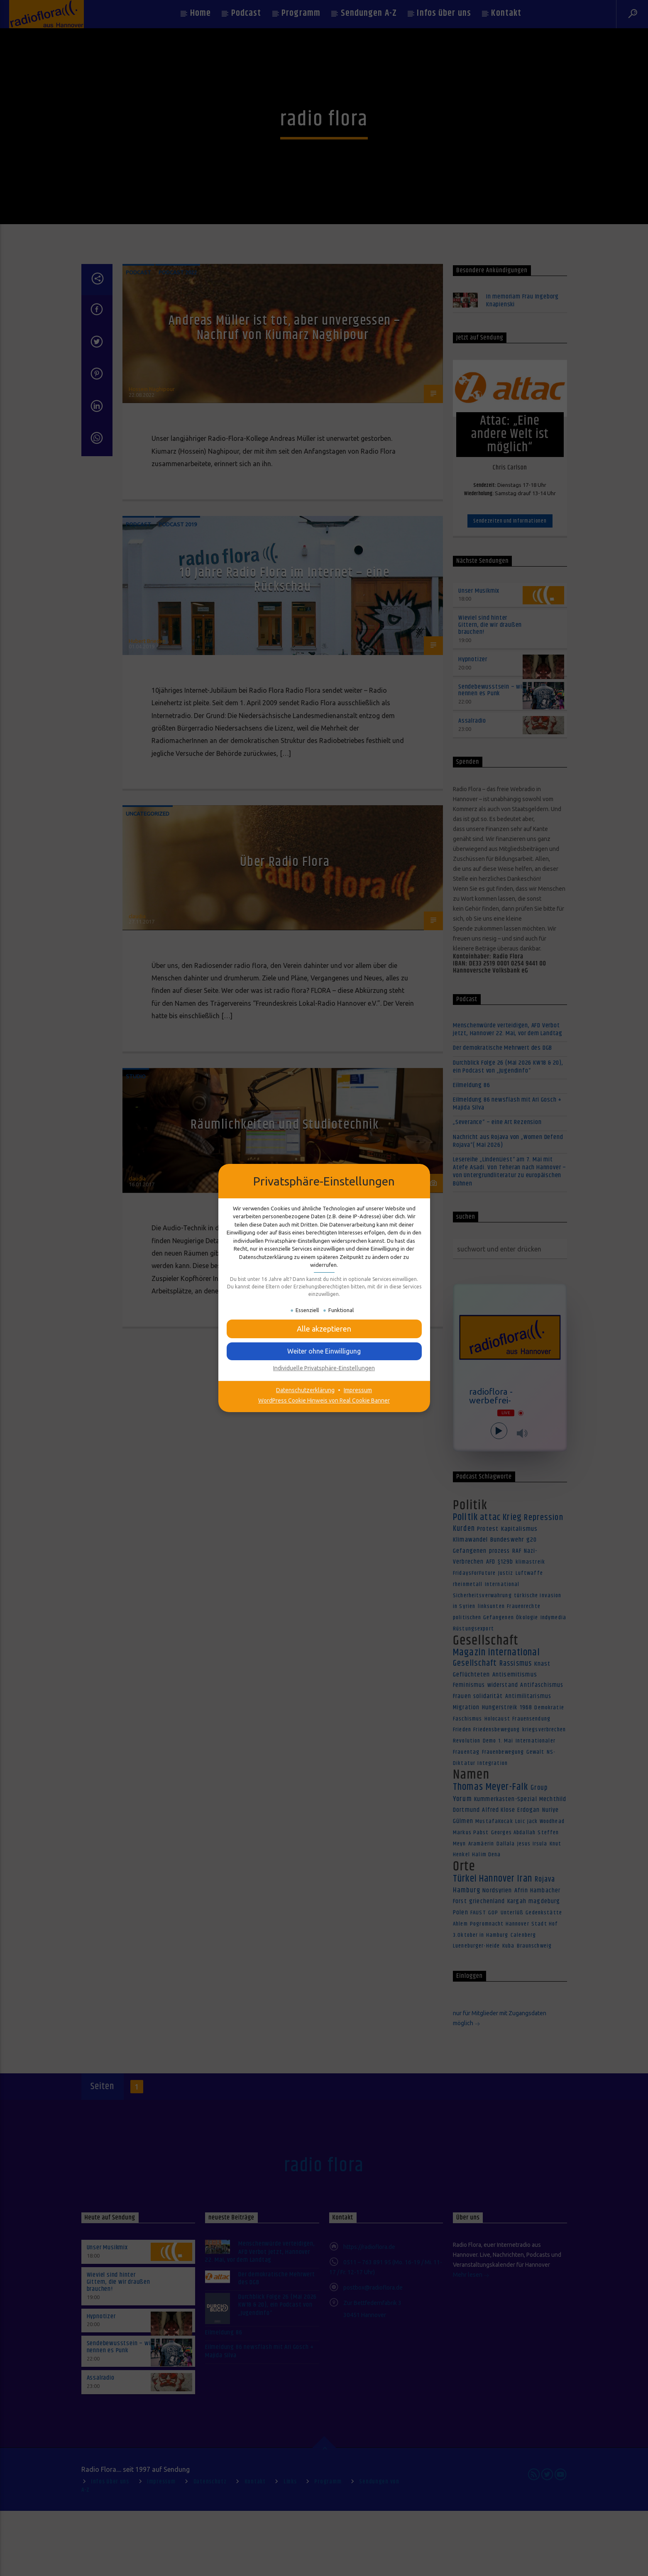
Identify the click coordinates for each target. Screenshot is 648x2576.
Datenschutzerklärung (305, 1390)
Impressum (358, 1390)
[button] (324, 1329)
